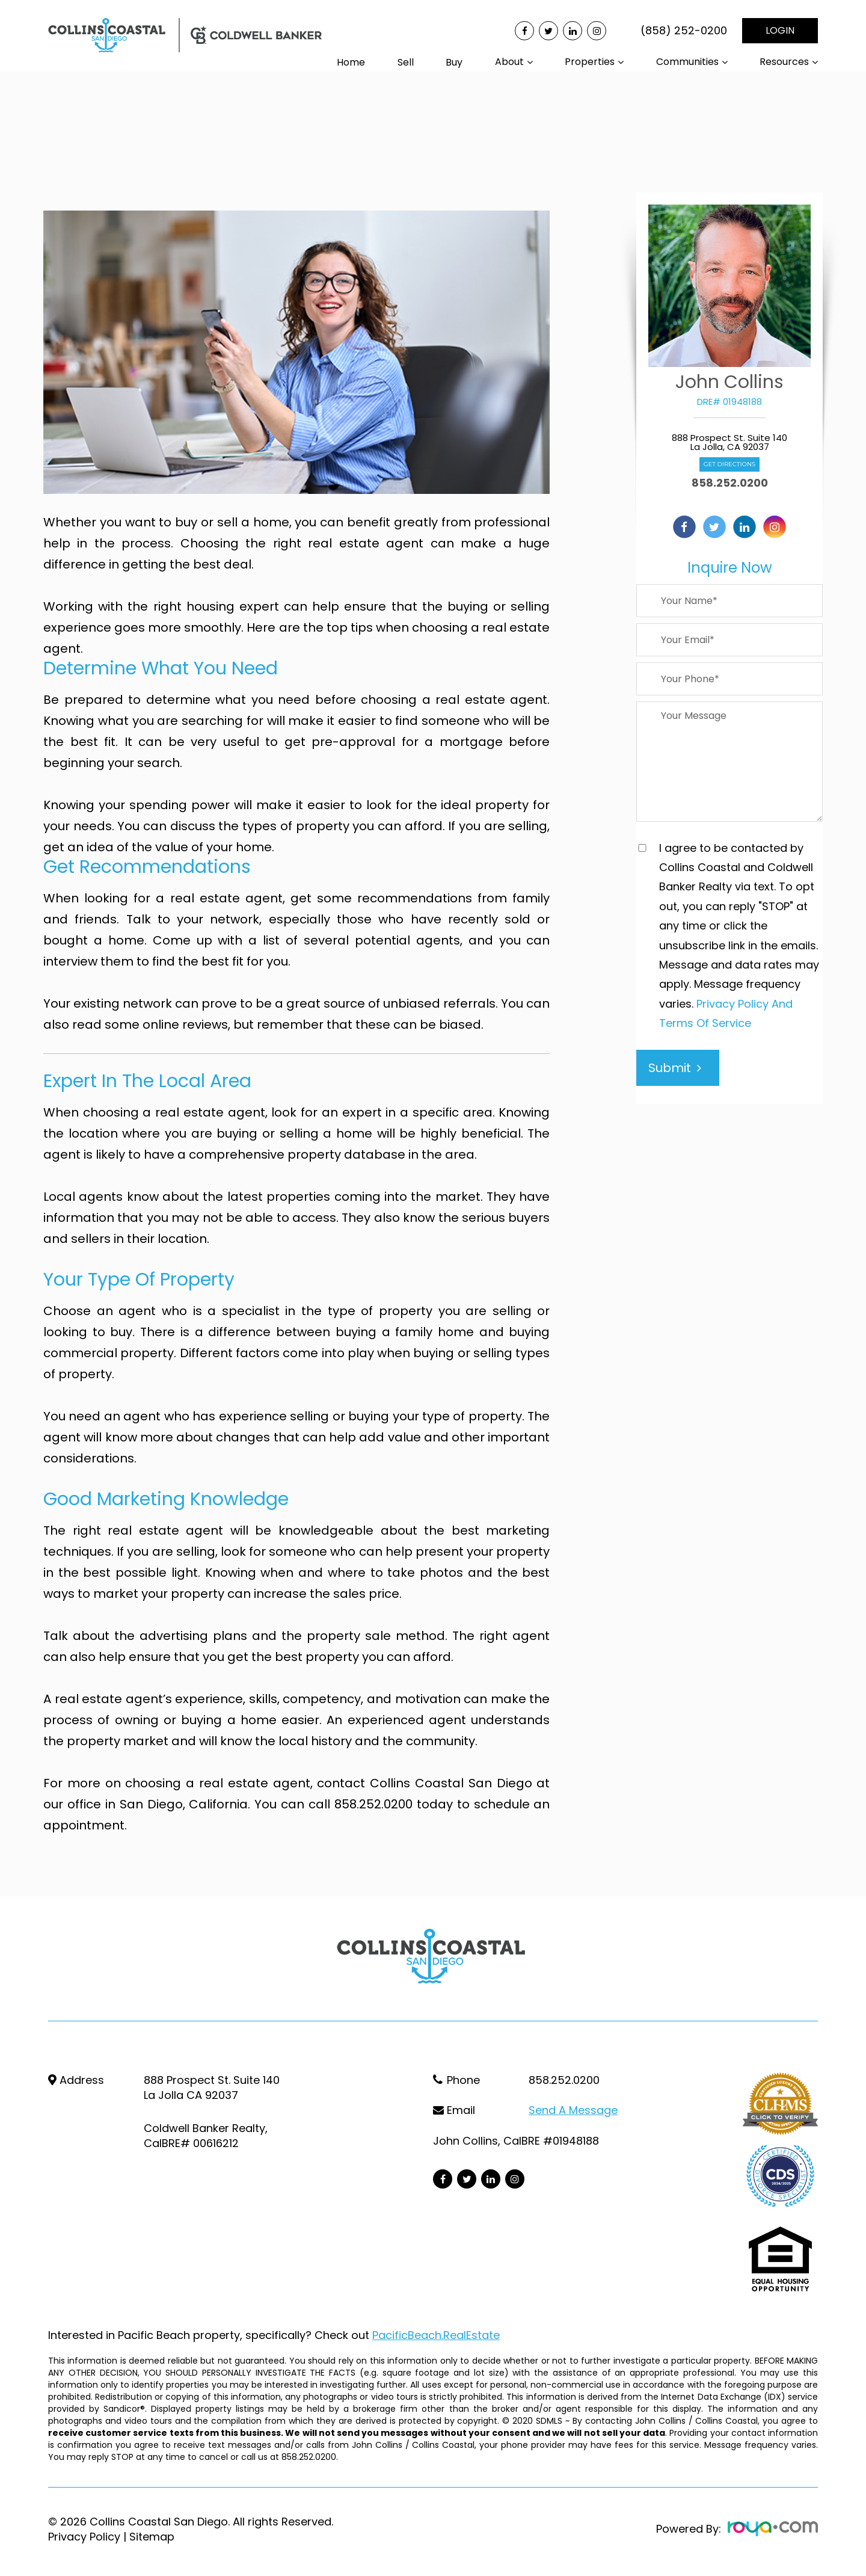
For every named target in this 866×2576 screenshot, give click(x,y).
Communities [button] (687, 62)
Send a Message (573, 2110)
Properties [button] (590, 62)
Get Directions (729, 464)
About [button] (509, 62)
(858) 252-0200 (683, 30)
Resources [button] (784, 62)
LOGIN (780, 30)
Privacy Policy (84, 2536)
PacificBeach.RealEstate (436, 2334)
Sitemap (151, 2536)
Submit (674, 1067)
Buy (454, 62)
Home (351, 62)
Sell (406, 62)
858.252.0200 (730, 483)
